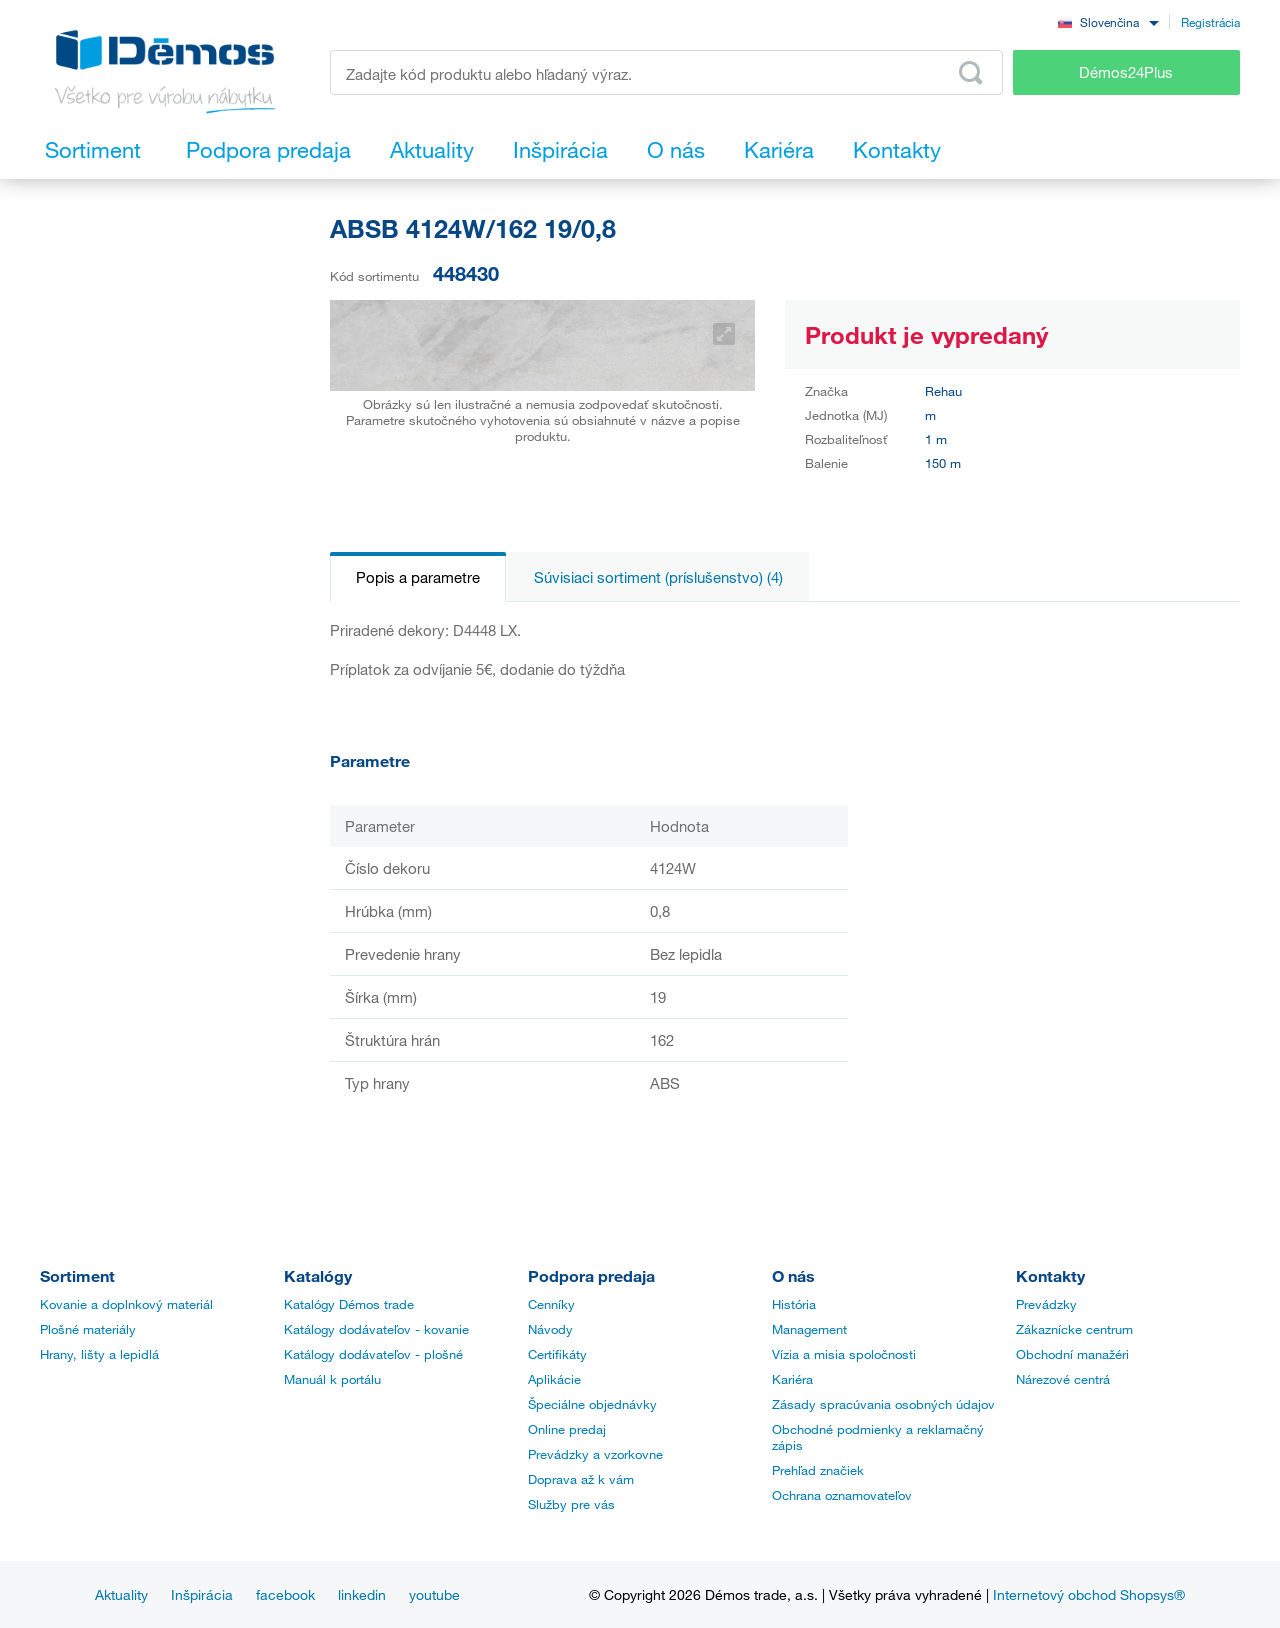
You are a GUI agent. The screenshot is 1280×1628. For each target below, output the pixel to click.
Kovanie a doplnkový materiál (126, 1304)
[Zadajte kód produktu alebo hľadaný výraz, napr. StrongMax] (666, 72)
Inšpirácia (202, 1594)
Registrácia (1210, 22)
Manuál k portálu (332, 1379)
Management (809, 1329)
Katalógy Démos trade (349, 1304)
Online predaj (567, 1429)
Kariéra (792, 1379)
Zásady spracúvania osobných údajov (883, 1404)
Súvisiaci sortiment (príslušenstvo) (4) (658, 577)
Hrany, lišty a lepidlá (99, 1354)
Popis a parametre (418, 577)
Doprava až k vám (581, 1479)
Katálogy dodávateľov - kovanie (376, 1329)
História (794, 1304)
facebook (285, 1594)
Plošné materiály (88, 1329)
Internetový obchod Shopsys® (1089, 1594)
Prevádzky (1046, 1304)
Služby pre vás (571, 1504)
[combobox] (1108, 21)
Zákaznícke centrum (1074, 1329)
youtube (434, 1594)
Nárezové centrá (1063, 1379)
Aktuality (121, 1594)
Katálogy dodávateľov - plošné (373, 1354)
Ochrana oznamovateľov (842, 1495)
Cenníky (551, 1304)
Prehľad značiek (818, 1470)
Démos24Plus (1126, 72)
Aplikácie (554, 1379)
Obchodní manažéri (1072, 1354)
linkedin (362, 1594)
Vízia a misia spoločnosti (844, 1354)
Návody (550, 1329)
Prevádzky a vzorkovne (595, 1454)
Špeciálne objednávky (592, 1404)
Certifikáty (557, 1354)
